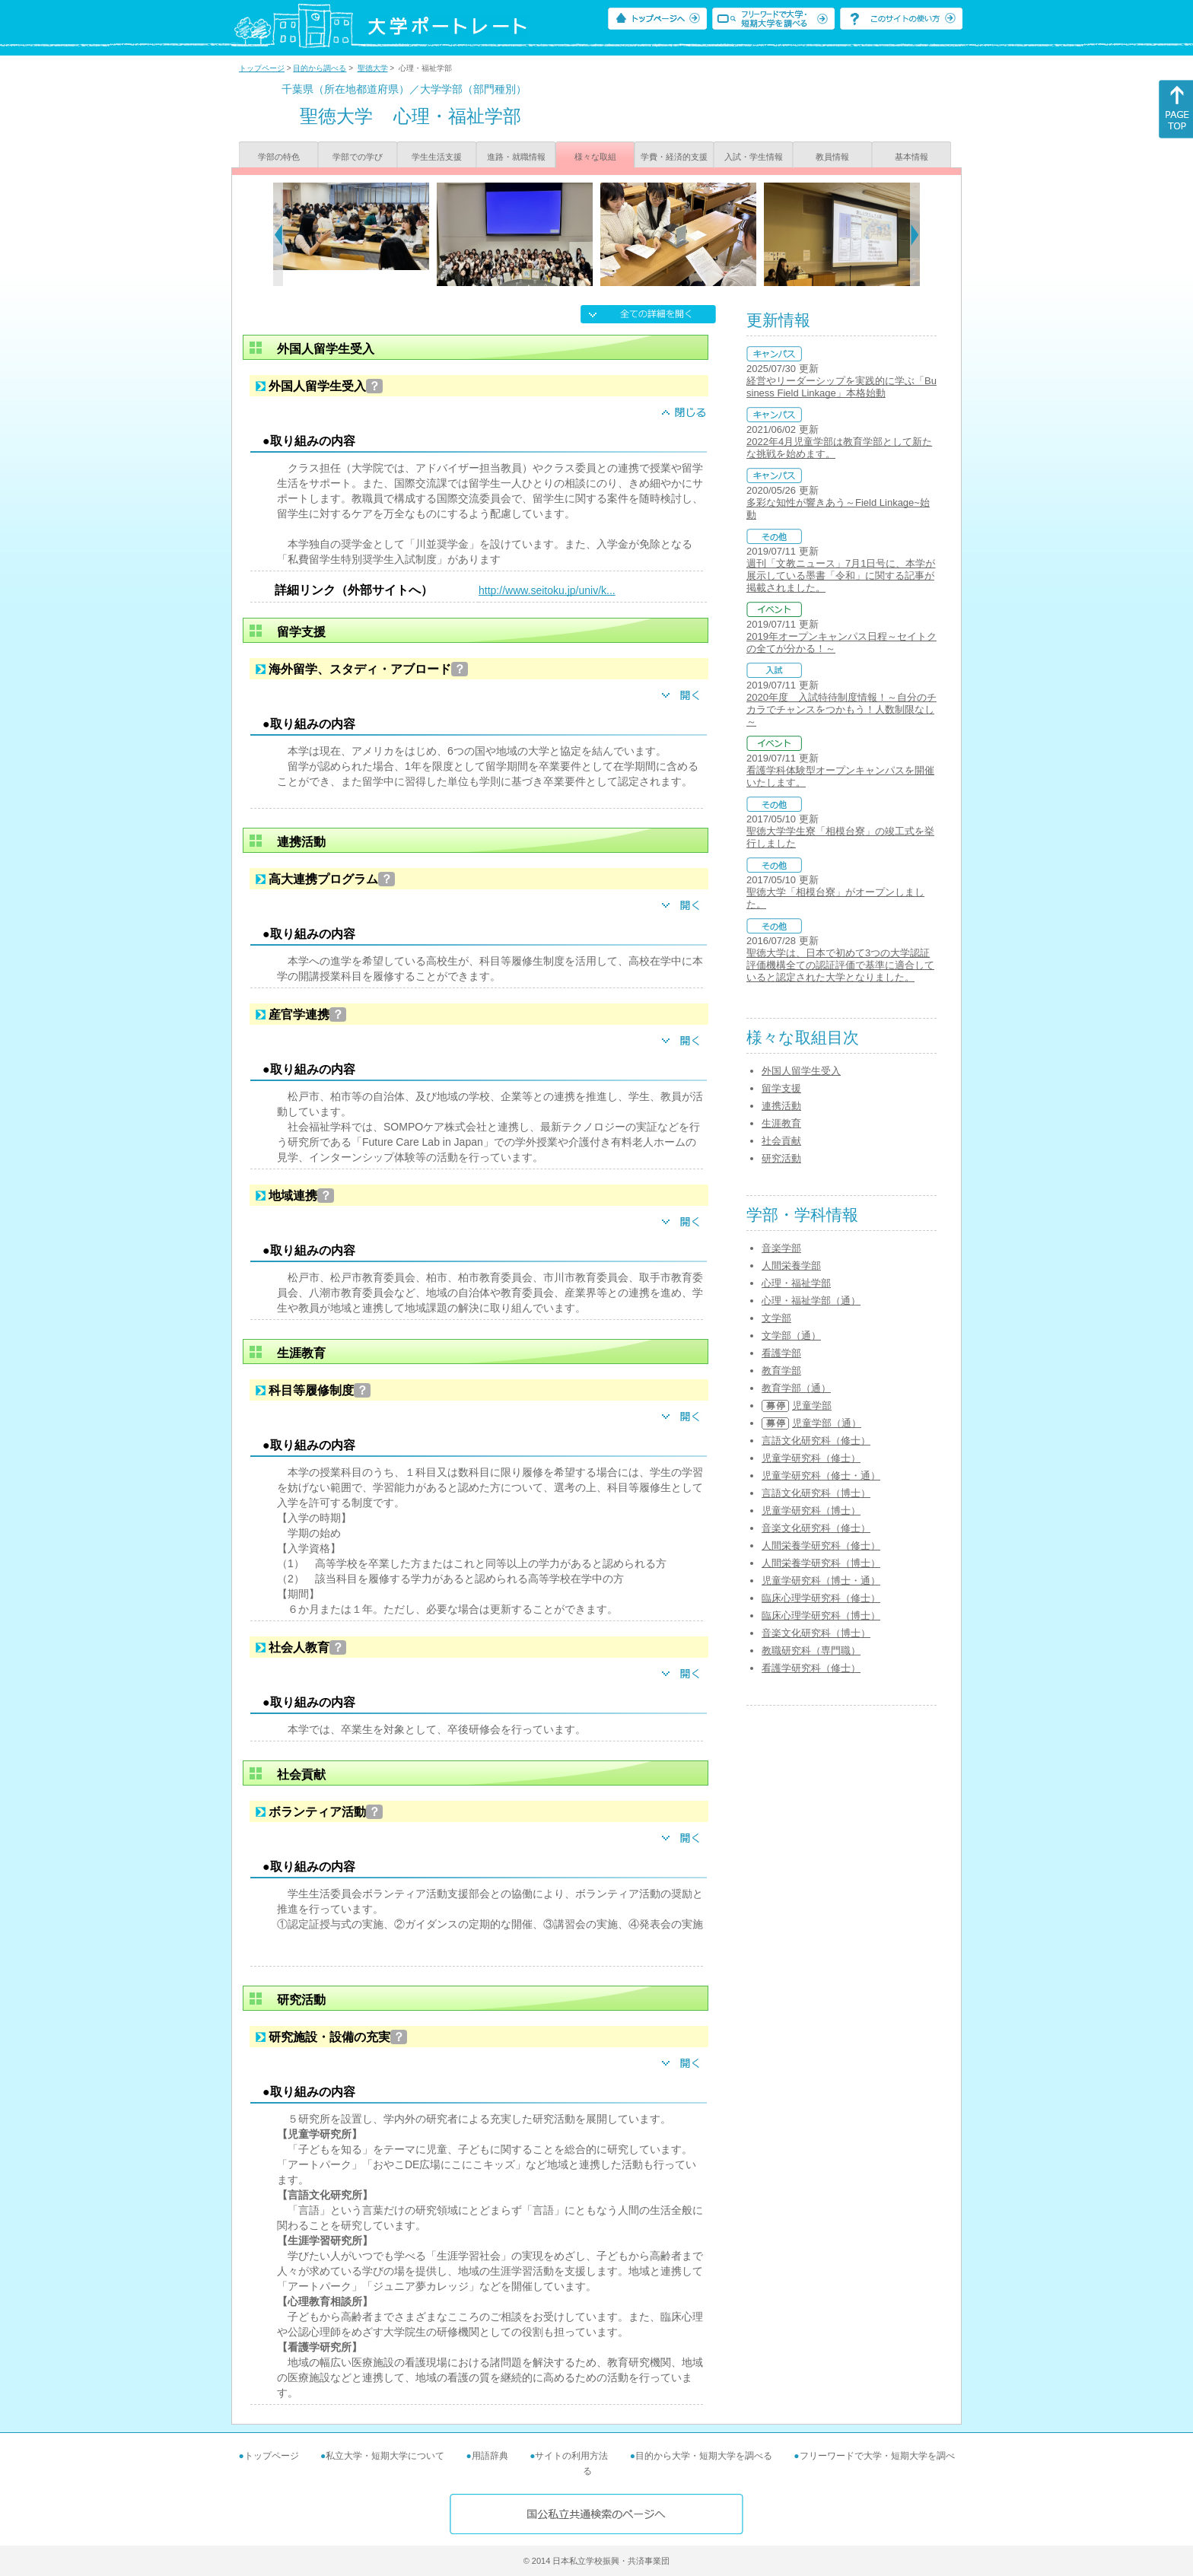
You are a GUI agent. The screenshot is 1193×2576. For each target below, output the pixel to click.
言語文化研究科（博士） (816, 1493)
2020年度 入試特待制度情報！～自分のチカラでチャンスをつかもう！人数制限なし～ (841, 709)
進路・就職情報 (516, 156)
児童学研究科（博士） (811, 1510)
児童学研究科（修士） (811, 1458)
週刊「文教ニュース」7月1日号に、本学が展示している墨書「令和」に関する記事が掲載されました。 (840, 575)
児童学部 (812, 1405)
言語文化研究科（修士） (816, 1440)
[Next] (915, 234)
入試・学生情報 (753, 156)
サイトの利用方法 (571, 2455)
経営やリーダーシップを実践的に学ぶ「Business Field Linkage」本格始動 (841, 387)
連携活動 (781, 1105)
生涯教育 (781, 1123)
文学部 (776, 1318)
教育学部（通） (796, 1388)
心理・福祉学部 (796, 1283)
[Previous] (278, 234)
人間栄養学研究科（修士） (821, 1545)
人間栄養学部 (791, 1265)
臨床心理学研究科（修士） (821, 1598)
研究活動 (781, 1158)
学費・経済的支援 (674, 156)
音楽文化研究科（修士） (816, 1528)
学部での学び (357, 156)
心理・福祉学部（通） (811, 1300)
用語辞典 (490, 2455)
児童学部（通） (826, 1423)
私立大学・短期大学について (385, 2455)
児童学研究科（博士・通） (821, 1580)
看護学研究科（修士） (811, 1668)
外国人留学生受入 (801, 1071)
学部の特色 (279, 156)
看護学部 (781, 1353)
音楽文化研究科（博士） (816, 1633)
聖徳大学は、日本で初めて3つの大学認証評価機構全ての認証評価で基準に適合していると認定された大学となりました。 (840, 965)
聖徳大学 (373, 68)
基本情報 (911, 156)
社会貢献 (781, 1140)
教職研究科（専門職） (811, 1650)
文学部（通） (791, 1335)
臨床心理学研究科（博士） (821, 1615)
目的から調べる (319, 68)
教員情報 (832, 156)
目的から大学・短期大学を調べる (703, 2455)
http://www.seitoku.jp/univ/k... (547, 590)
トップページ (262, 68)
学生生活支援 (437, 156)
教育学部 (781, 1370)
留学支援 (781, 1088)
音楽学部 (781, 1248)
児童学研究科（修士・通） (821, 1475)
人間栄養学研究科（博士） (821, 1563)
